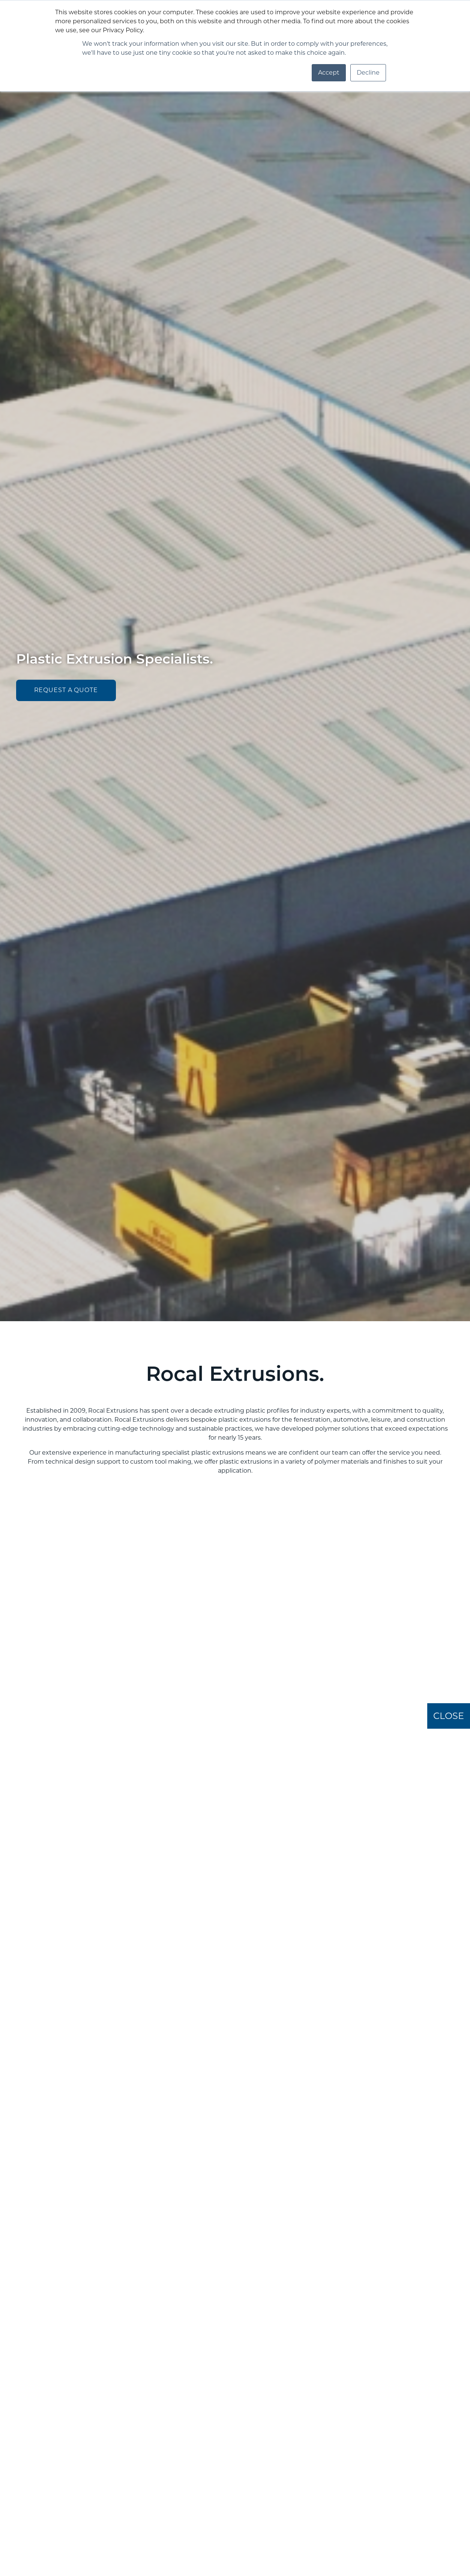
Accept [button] (328, 72)
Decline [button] (368, 72)
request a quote (66, 690)
